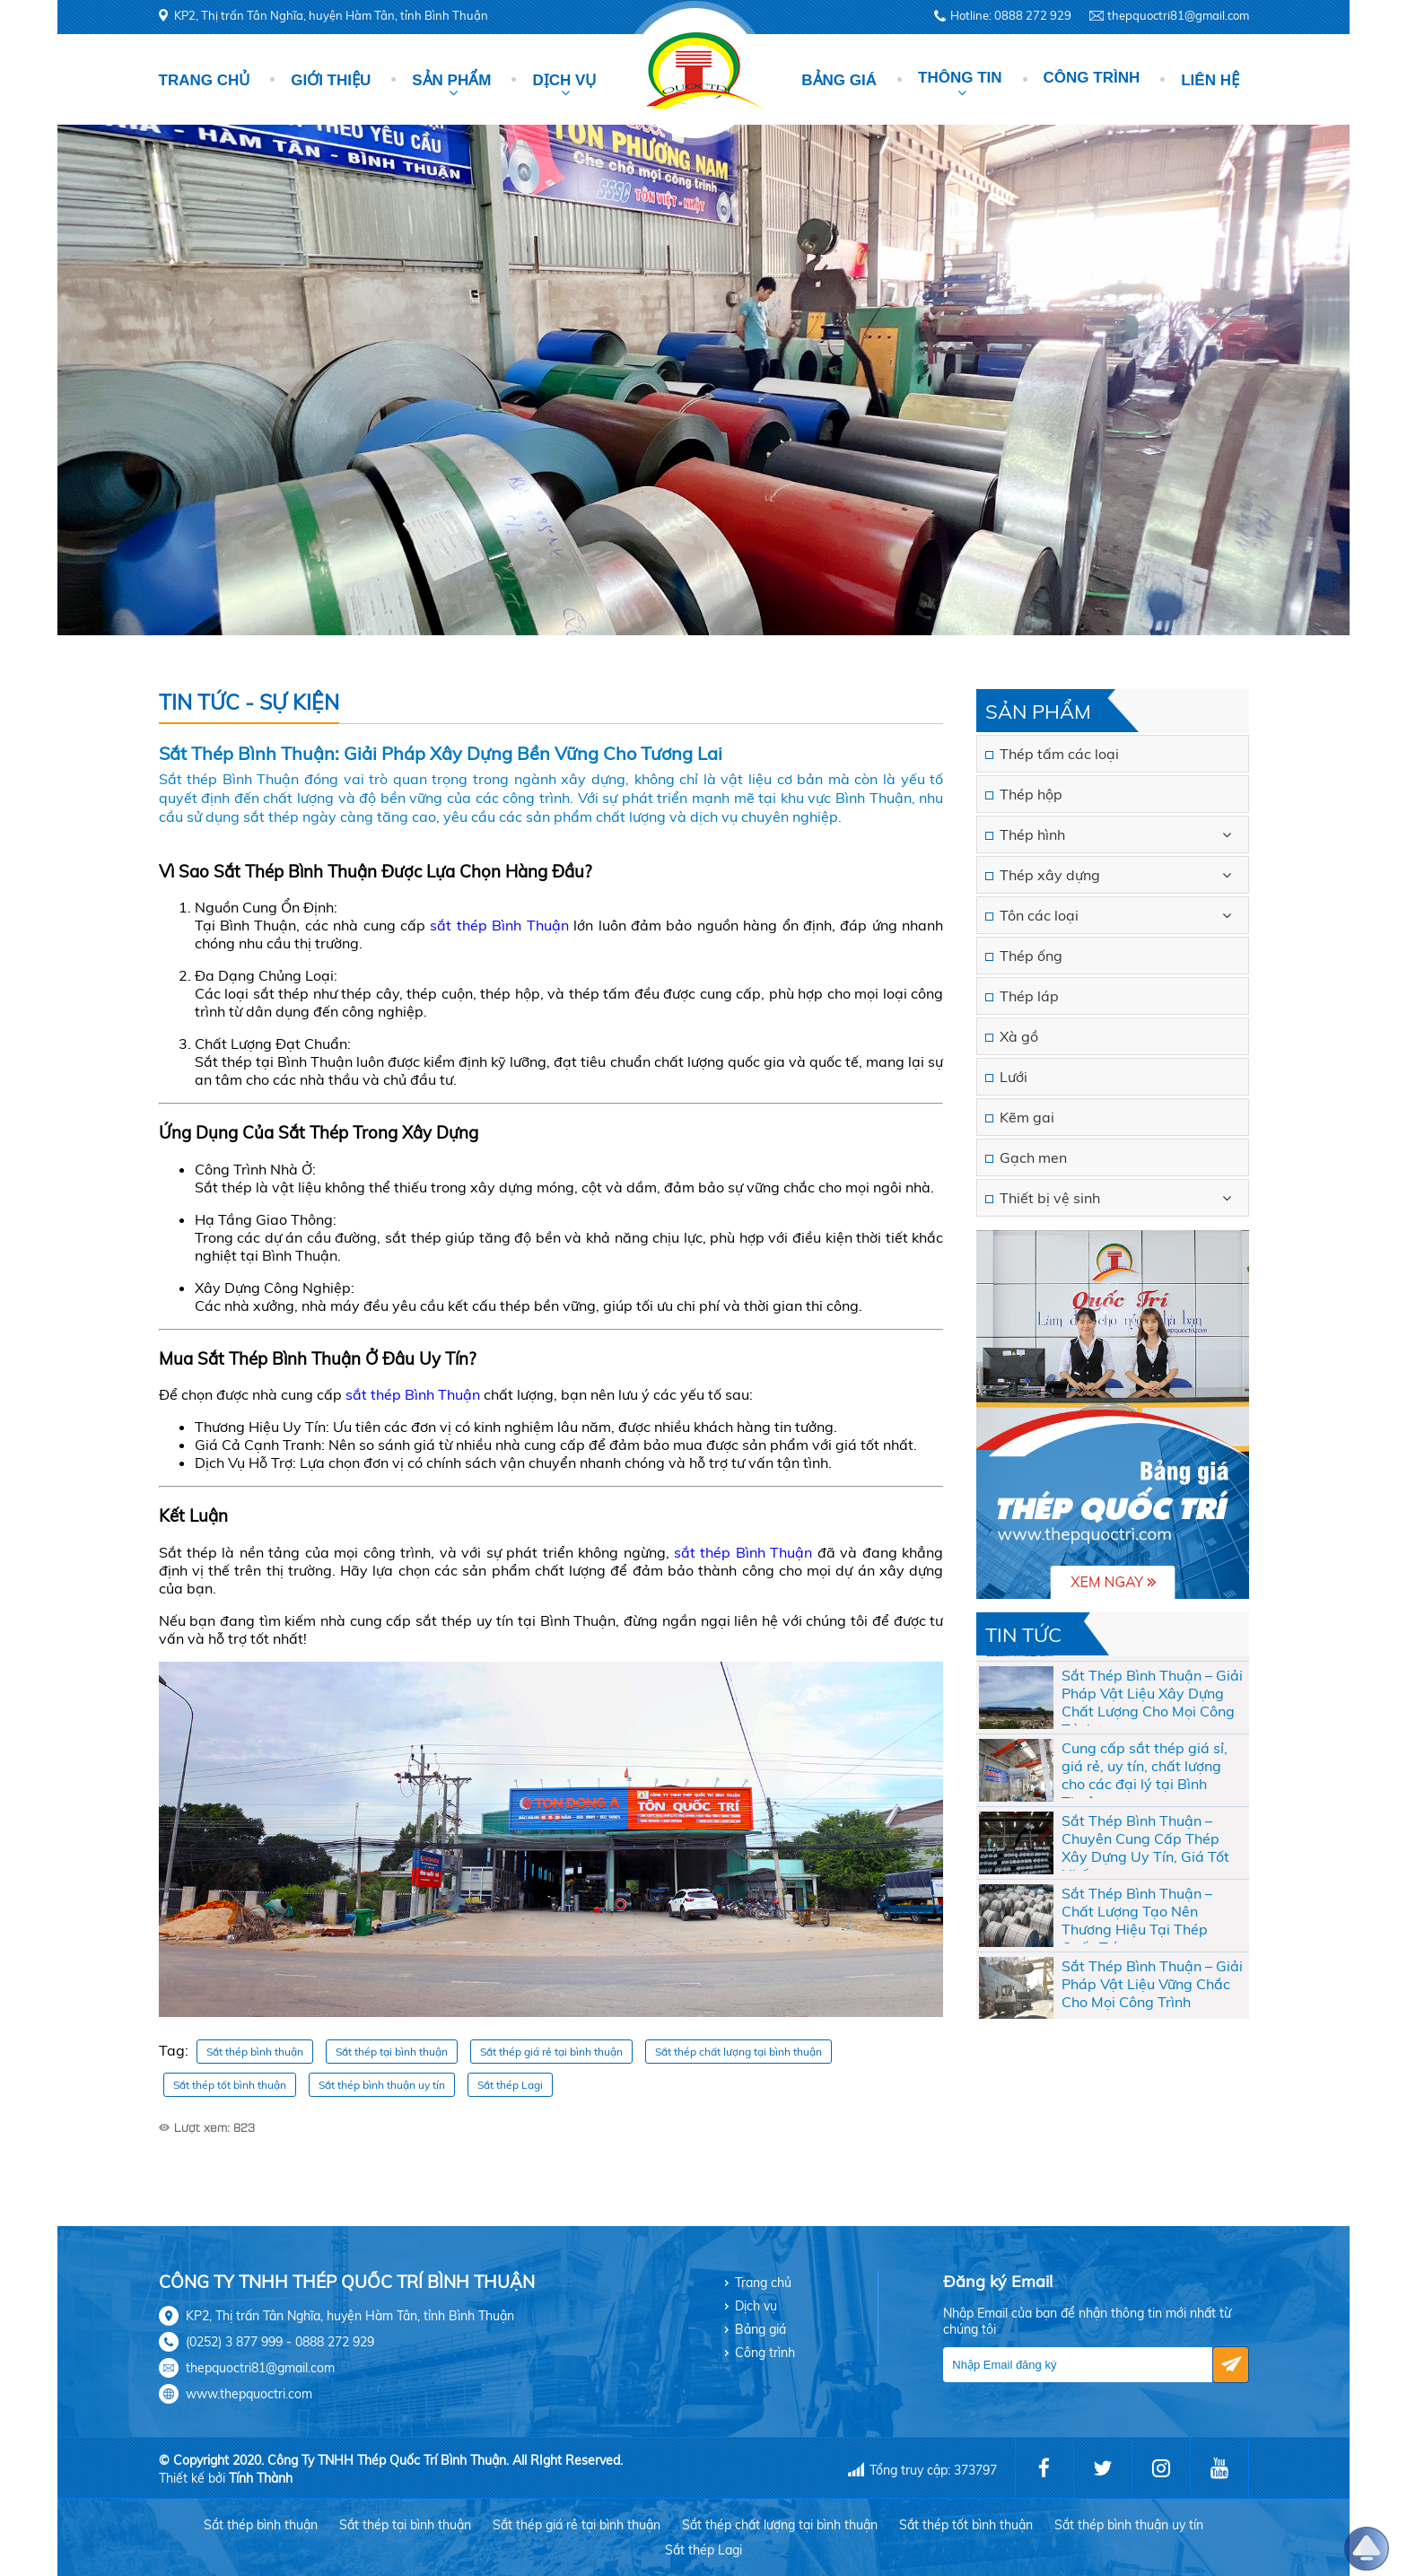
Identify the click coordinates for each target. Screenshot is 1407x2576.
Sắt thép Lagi (510, 2084)
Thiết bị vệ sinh (1050, 1198)
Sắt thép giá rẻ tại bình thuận (551, 2051)
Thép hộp (1031, 794)
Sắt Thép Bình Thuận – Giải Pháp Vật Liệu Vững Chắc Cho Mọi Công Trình (1152, 2009)
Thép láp (1029, 996)
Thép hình (1032, 834)
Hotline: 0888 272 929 (1010, 15)
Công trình (1092, 77)
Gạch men (1033, 1157)
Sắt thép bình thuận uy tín (382, 2084)
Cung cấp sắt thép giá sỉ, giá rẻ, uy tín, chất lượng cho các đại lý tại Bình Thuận (1145, 1793)
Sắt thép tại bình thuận (392, 2051)
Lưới (1013, 1077)
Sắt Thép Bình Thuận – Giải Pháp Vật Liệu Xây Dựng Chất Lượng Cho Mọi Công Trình (1152, 1721)
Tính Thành (261, 2478)
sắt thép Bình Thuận (499, 925)
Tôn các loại (1039, 915)
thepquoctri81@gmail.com (1178, 15)
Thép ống (1031, 956)
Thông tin (960, 77)
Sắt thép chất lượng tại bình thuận (738, 2051)
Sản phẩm (451, 80)
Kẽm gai (1027, 1117)
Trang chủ (204, 80)
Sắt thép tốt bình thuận (229, 2084)
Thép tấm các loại (1059, 754)
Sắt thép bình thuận (254, 2051)
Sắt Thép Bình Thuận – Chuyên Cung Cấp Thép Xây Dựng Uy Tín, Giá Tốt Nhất (1145, 1866)
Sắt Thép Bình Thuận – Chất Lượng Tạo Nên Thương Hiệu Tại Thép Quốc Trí (1137, 1939)
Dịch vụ (564, 80)
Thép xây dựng (1050, 875)
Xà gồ (1019, 1036)
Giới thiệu (331, 80)
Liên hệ (1210, 80)
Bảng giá (839, 80)
